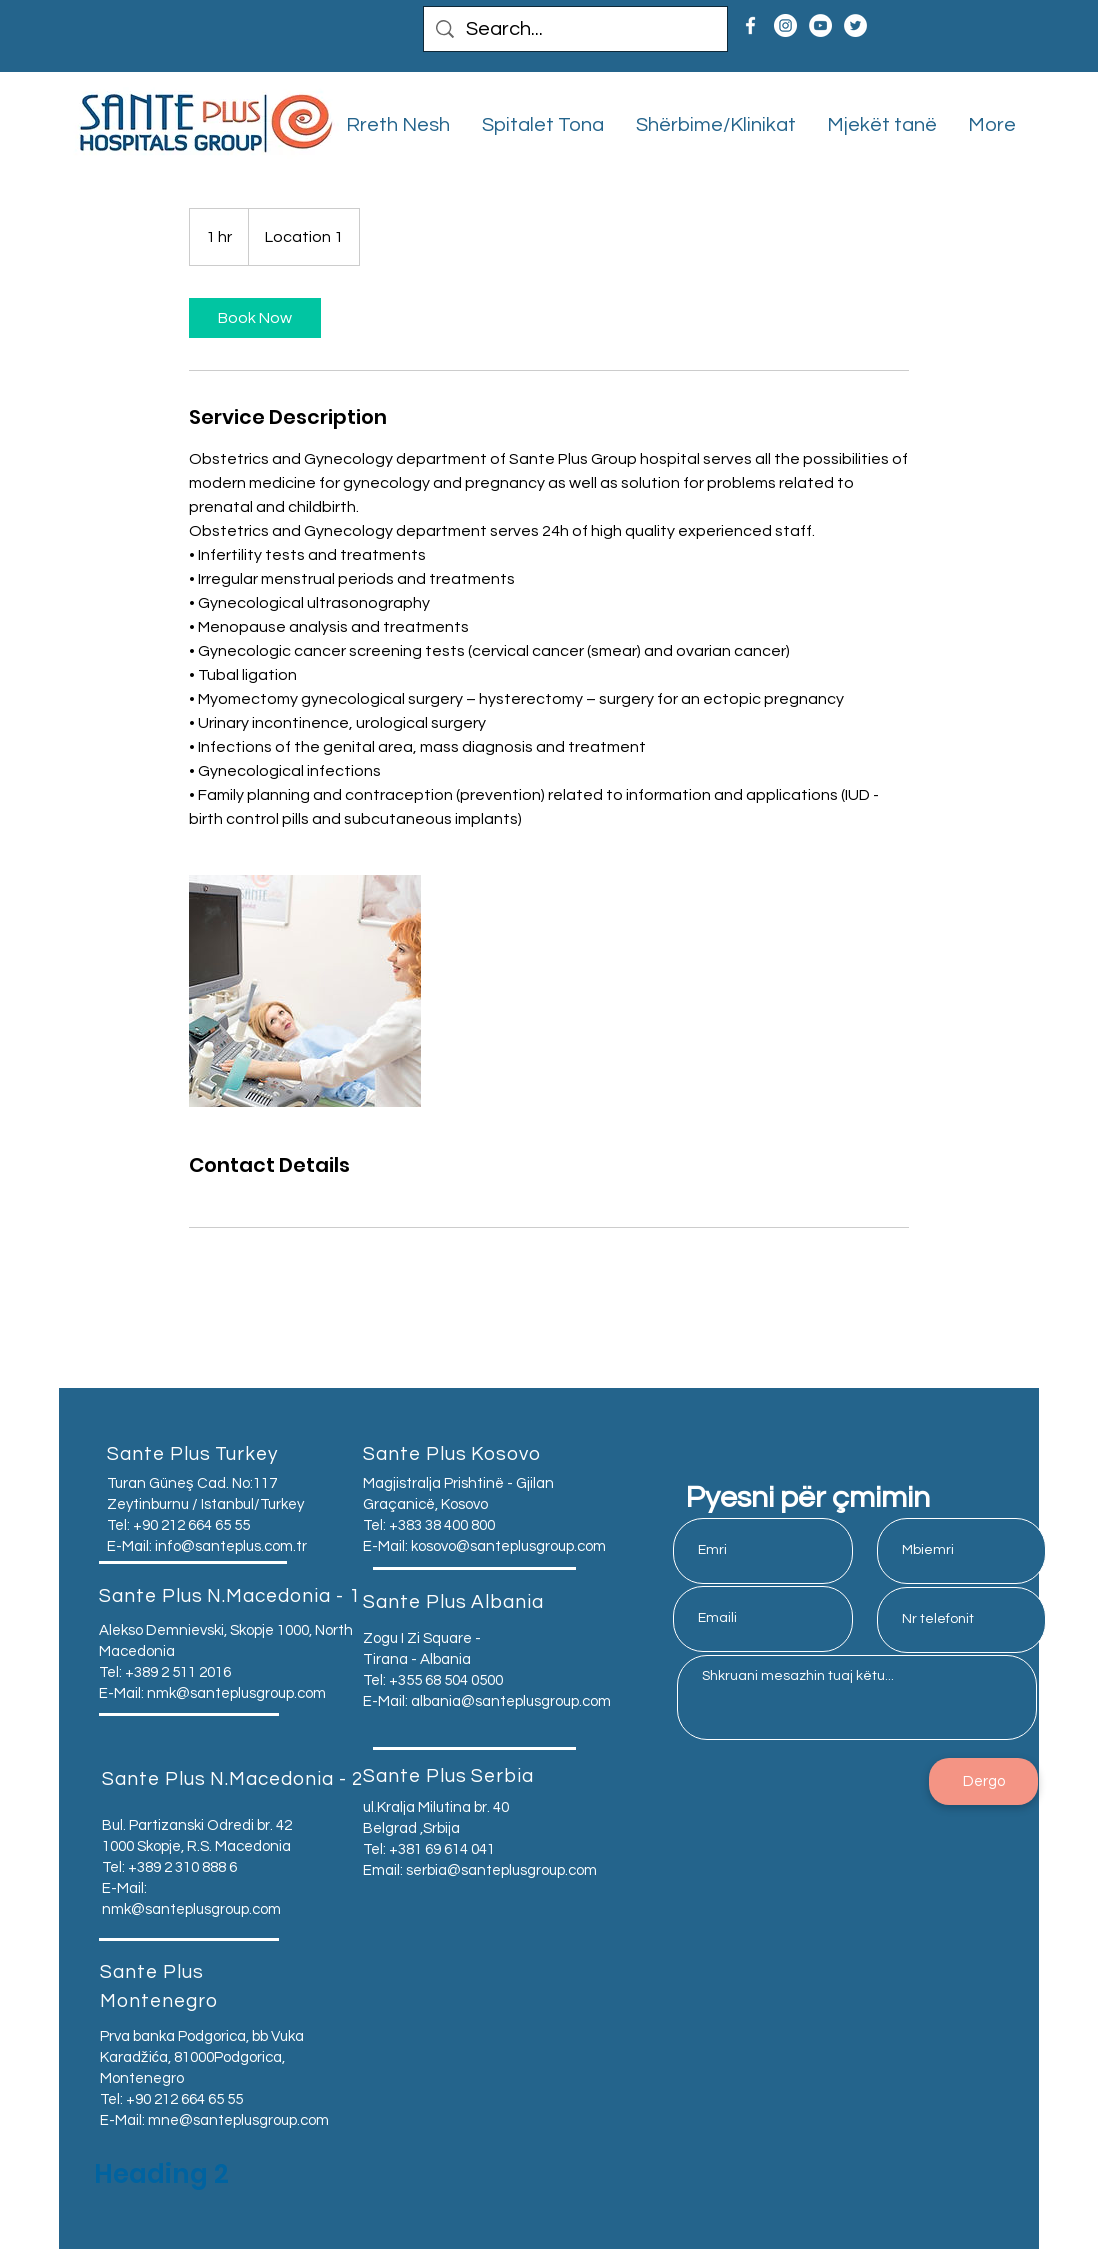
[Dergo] (983, 1781)
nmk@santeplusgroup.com (236, 1693)
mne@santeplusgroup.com (238, 2120)
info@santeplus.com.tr (231, 1546)
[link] (255, 318)
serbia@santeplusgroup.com (501, 1870)
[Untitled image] (305, 991)
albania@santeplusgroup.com (511, 1701)
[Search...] (575, 29)
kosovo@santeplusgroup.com (508, 1546)
